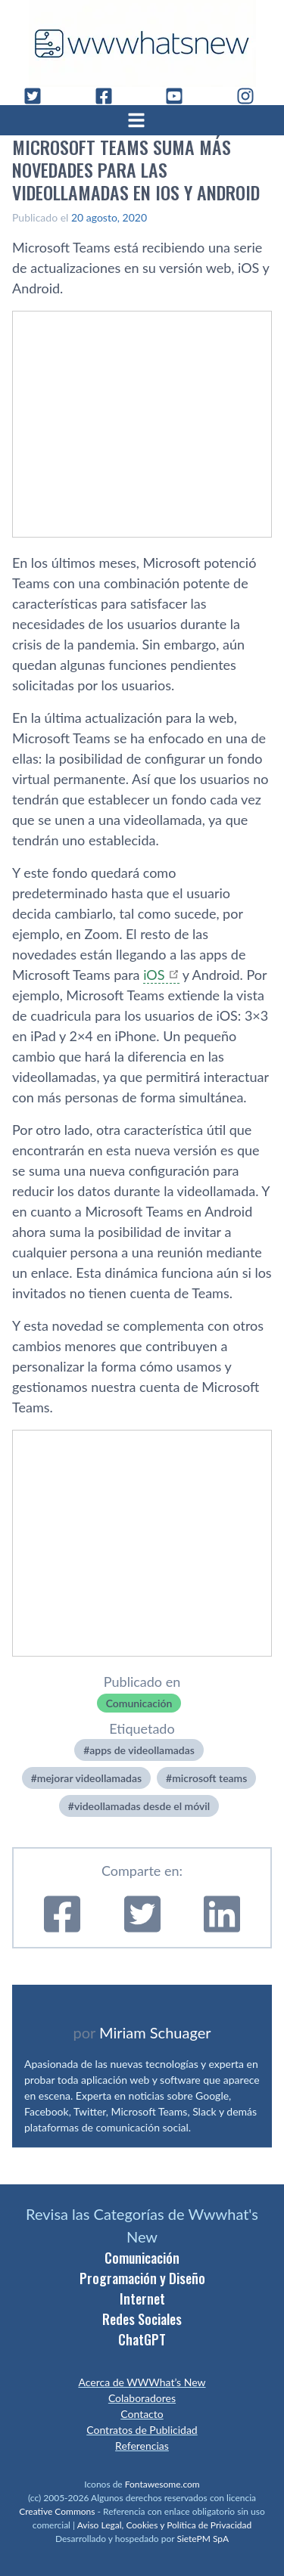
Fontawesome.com (162, 2484)
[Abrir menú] (142, 120)
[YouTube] (180, 96)
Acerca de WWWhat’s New (141, 2382)
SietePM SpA (202, 2538)
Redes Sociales (142, 2319)
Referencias (142, 2445)
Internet (142, 2298)
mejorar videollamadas (89, 1778)
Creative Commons (57, 2511)
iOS (153, 974)
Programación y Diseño (142, 2278)
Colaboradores (142, 2398)
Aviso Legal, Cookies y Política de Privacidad (164, 2525)
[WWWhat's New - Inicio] (142, 43)
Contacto (141, 2413)
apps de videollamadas (142, 1750)
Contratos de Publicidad (141, 2429)
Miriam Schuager (155, 2032)
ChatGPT (142, 2339)
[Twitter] (38, 96)
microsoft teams (209, 1778)
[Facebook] (110, 96)
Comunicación (139, 1703)
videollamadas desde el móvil (142, 1805)
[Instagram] (251, 96)
